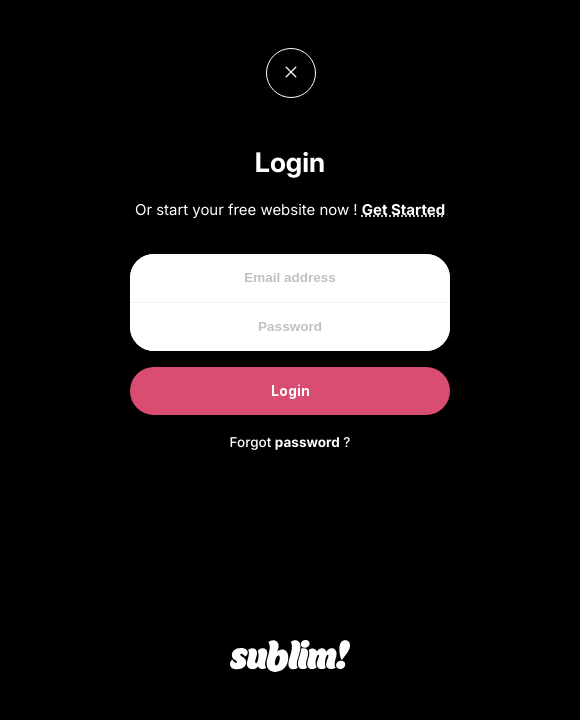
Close (291, 73)
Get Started (403, 209)
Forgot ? (290, 443)
